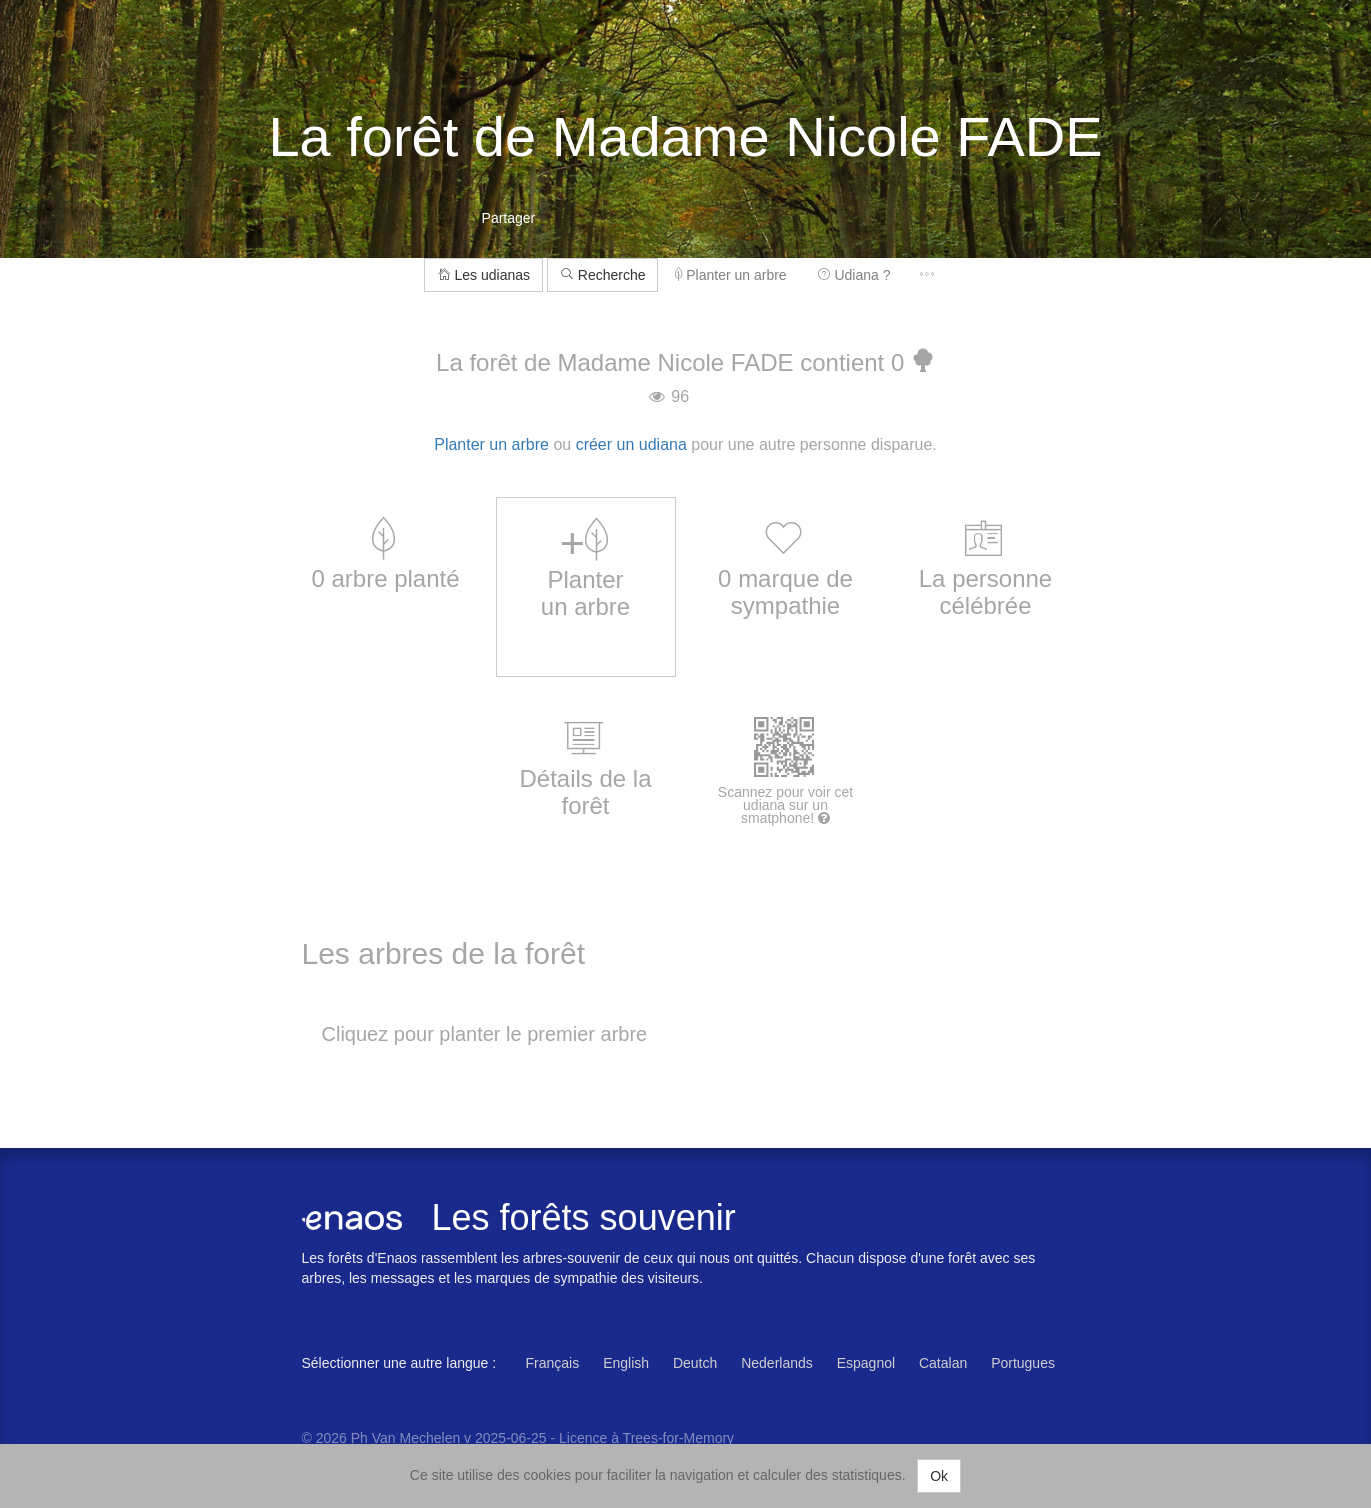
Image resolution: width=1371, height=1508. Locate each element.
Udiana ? (854, 275)
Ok (939, 1476)
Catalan (943, 1363)
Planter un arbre (730, 275)
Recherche (603, 275)
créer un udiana (631, 444)
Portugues (1023, 1363)
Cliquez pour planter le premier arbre (485, 1034)
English (626, 1363)
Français (553, 1363)
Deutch (695, 1363)
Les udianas (483, 275)
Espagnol (866, 1363)
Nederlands (777, 1363)
